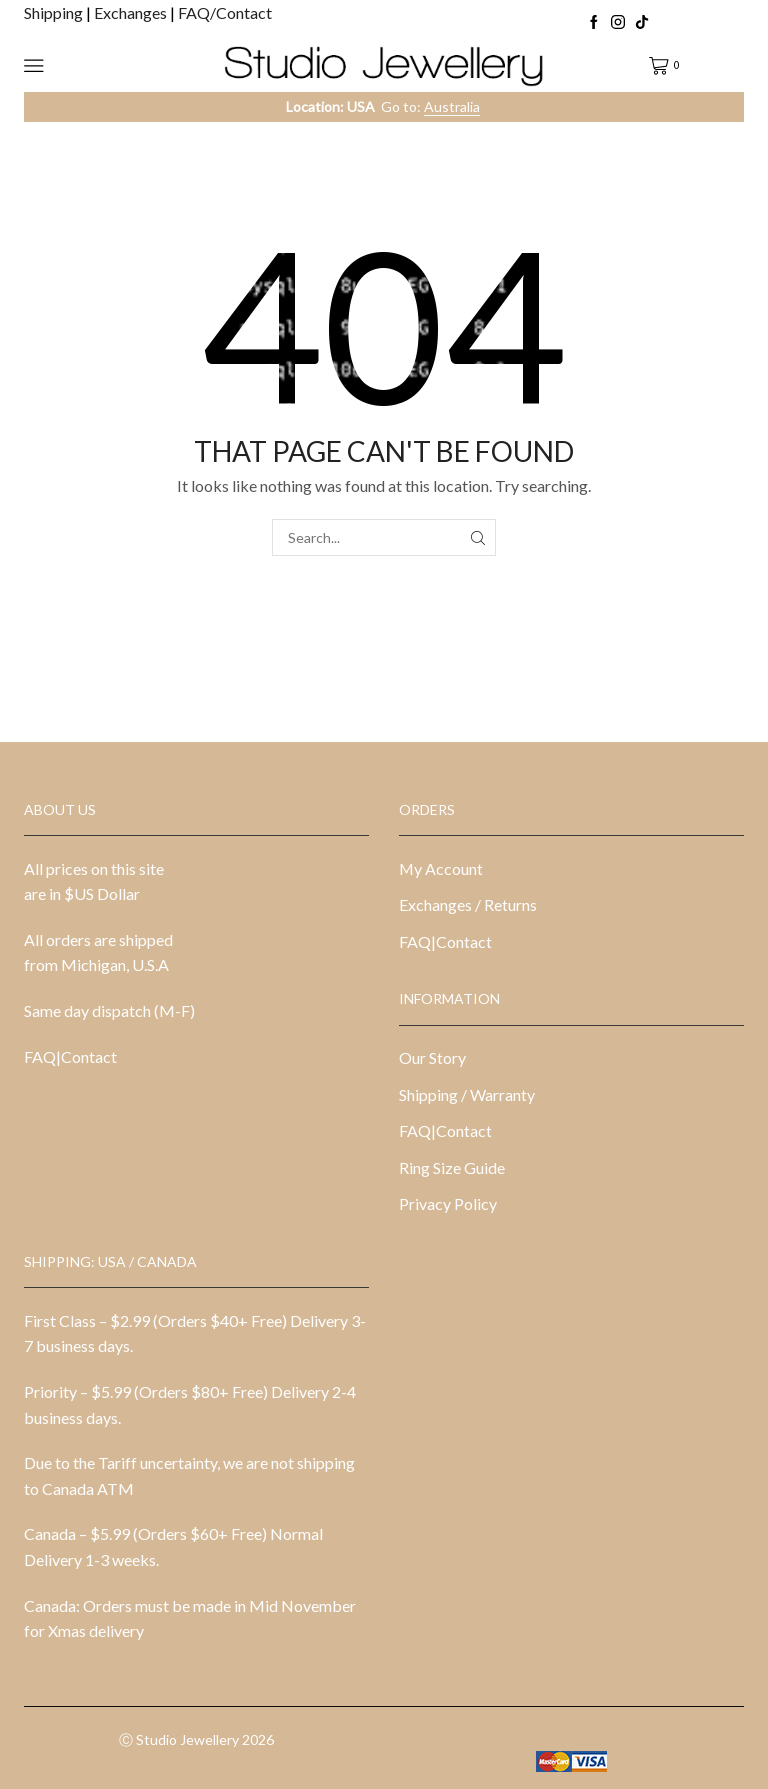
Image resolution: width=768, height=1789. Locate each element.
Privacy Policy (448, 1203)
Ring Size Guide (452, 1167)
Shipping (55, 12)
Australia (452, 106)
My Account (441, 868)
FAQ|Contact (70, 1056)
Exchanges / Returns (468, 904)
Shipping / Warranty (467, 1094)
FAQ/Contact (225, 12)
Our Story (432, 1057)
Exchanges (132, 12)
